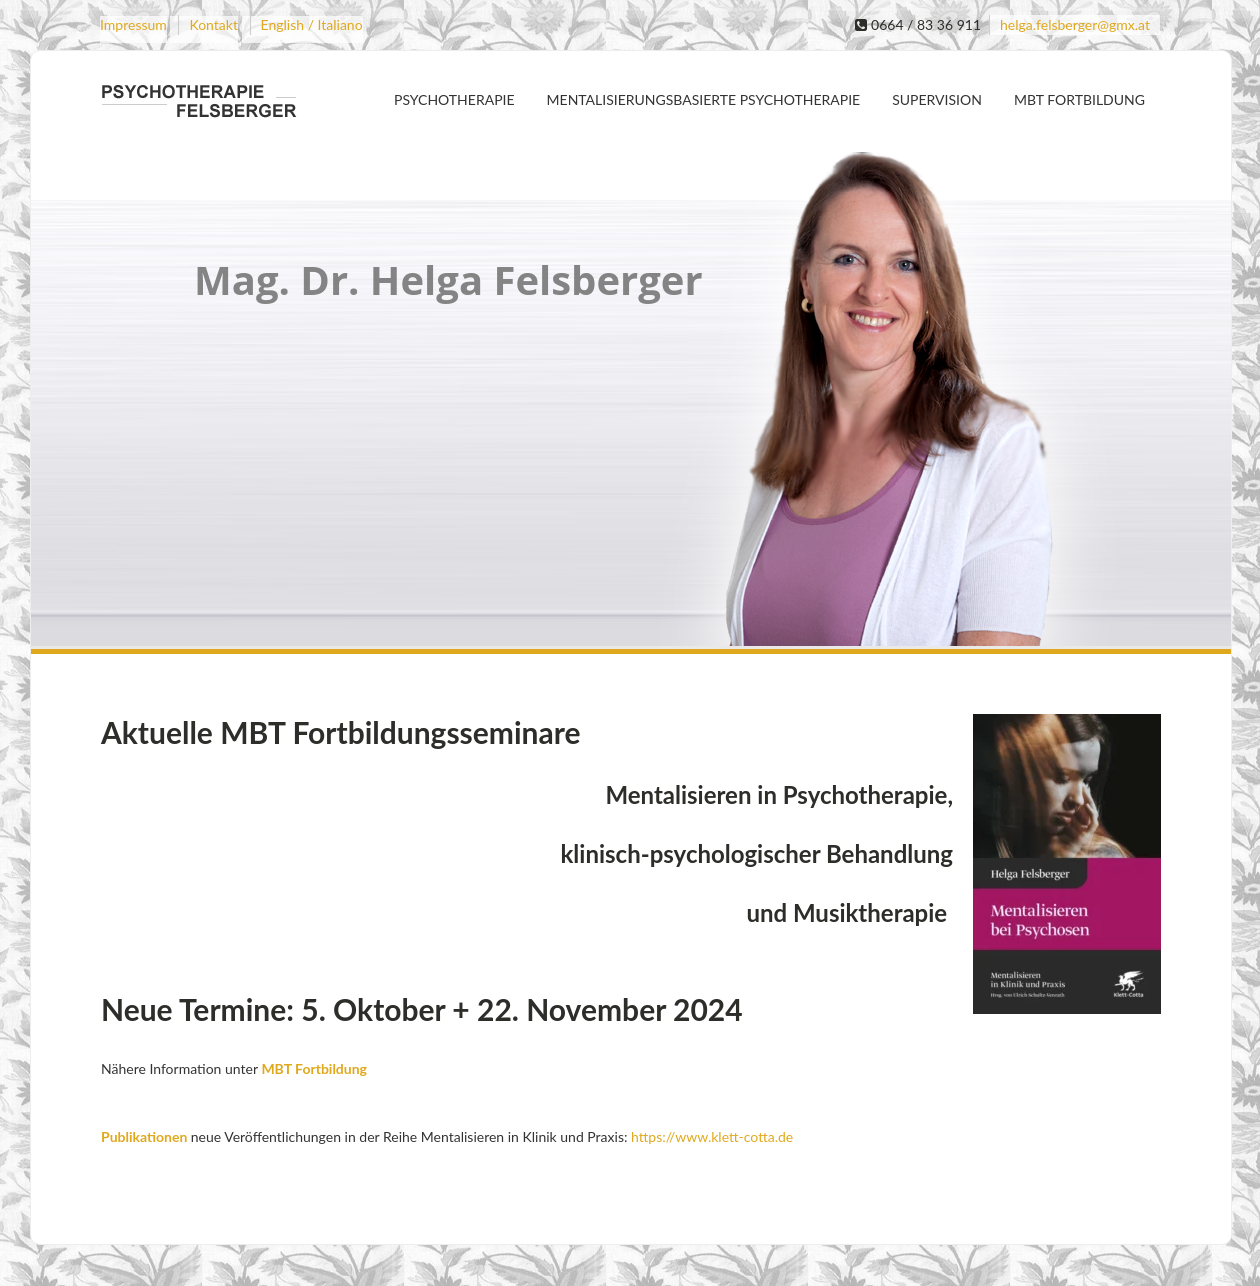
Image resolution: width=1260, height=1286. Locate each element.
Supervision (937, 99)
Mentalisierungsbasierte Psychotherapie (704, 99)
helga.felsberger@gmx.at (1075, 24)
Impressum (133, 24)
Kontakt (213, 24)
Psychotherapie (454, 99)
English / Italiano (312, 24)
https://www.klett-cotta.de (710, 1136)
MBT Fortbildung (1079, 99)
